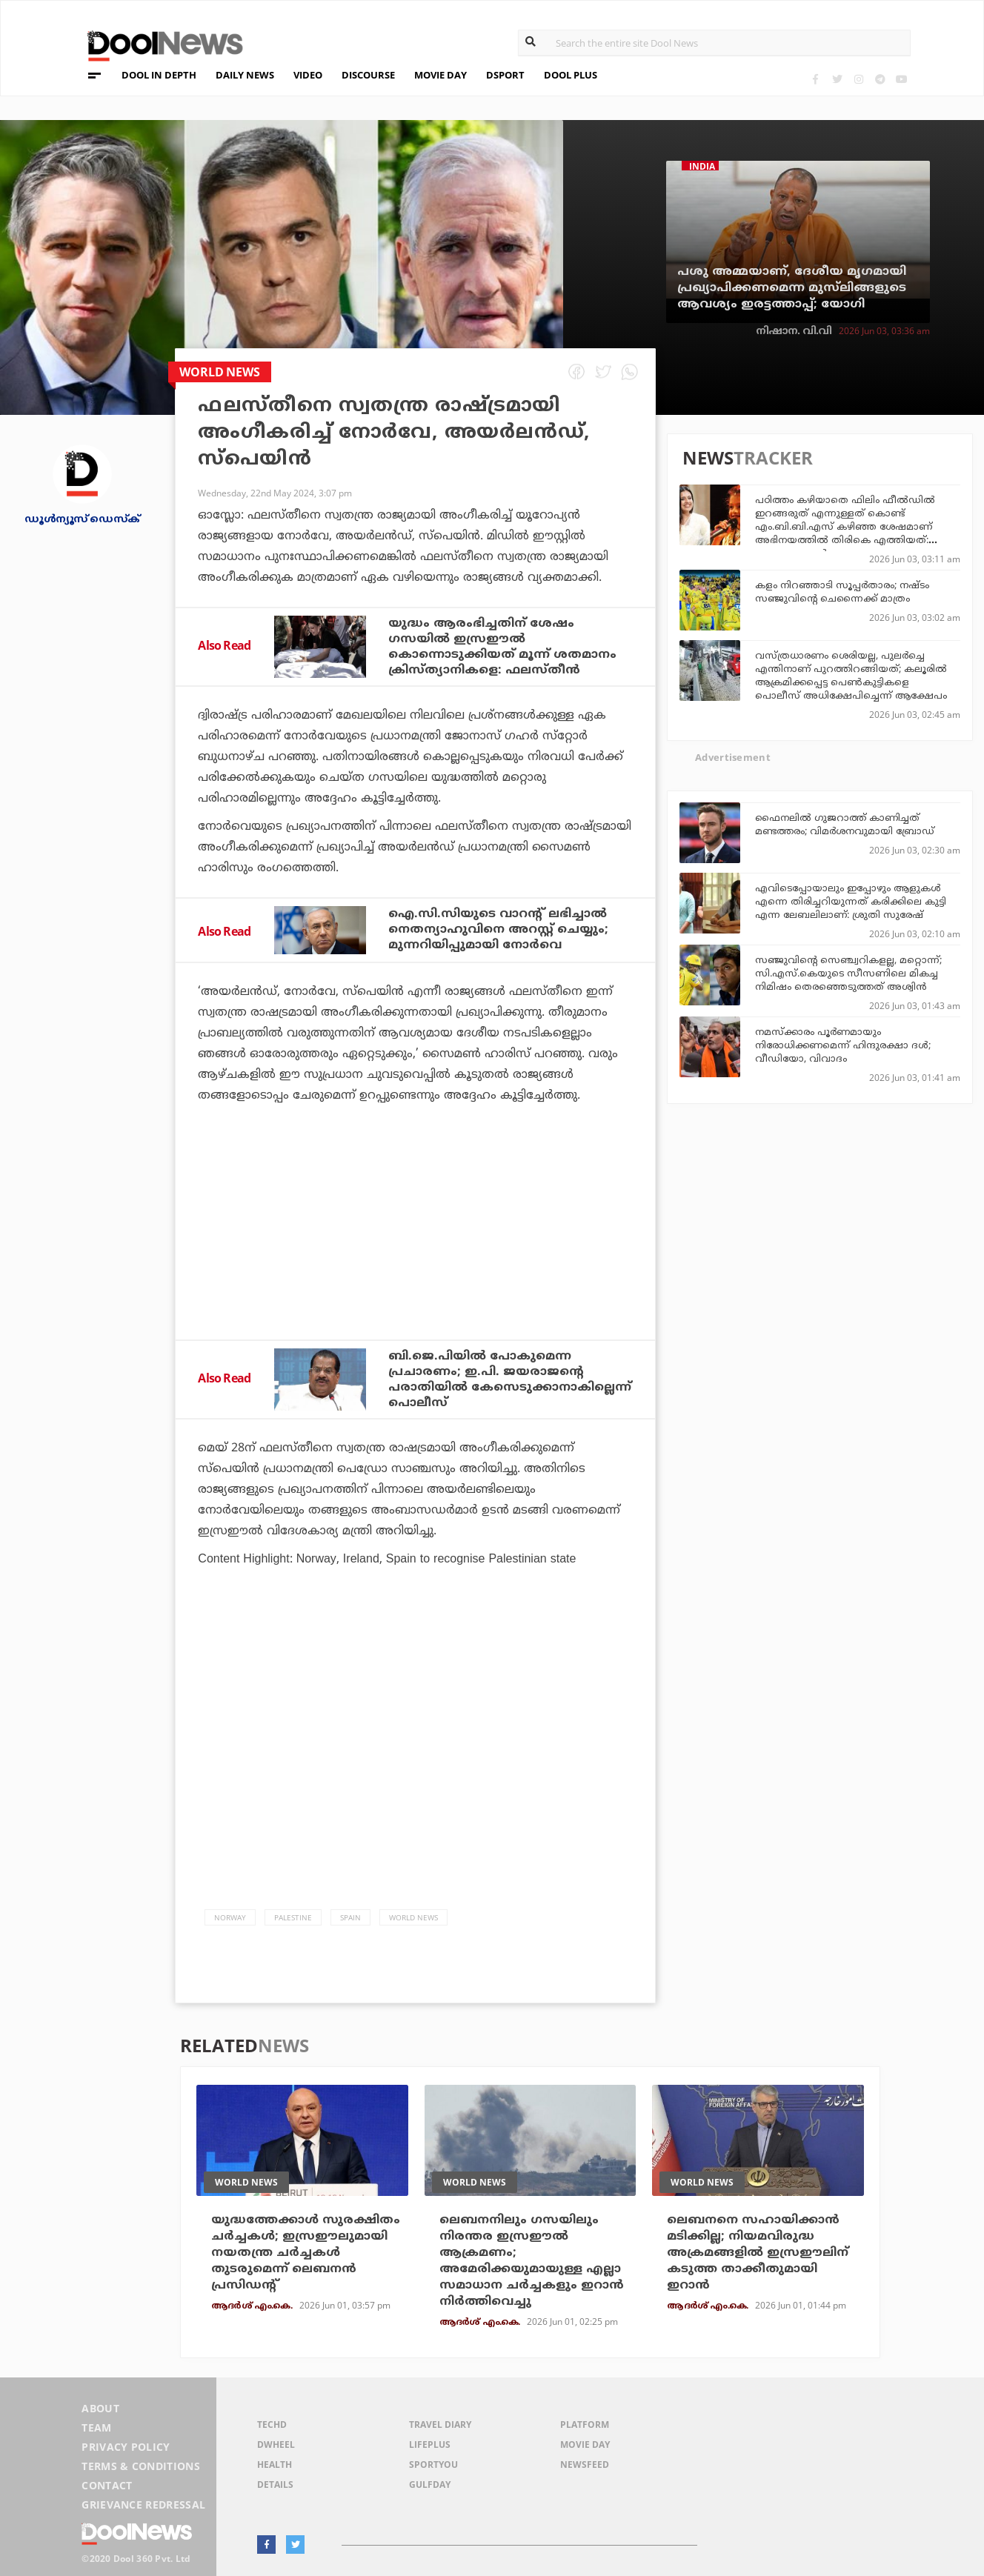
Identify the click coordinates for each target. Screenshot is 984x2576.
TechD (272, 2424)
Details (275, 2484)
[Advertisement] (415, 1262)
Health (274, 2464)
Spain (350, 1917)
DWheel (276, 2444)
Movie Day (585, 2444)
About (100, 2408)
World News (413, 1917)
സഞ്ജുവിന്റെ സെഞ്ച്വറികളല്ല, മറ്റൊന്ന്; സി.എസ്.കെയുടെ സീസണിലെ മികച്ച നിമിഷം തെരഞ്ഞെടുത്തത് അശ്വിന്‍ (848, 974)
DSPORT (505, 74)
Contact (107, 2485)
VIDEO (307, 74)
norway (230, 1917)
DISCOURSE (368, 74)
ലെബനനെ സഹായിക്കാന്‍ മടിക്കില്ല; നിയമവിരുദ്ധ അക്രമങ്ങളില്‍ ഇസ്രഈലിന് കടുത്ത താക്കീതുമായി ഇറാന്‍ (757, 2253)
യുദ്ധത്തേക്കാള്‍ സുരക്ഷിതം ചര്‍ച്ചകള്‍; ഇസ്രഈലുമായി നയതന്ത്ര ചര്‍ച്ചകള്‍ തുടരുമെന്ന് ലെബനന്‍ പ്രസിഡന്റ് (305, 2253)
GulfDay (430, 2484)
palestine (293, 1917)
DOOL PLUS (570, 74)
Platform (584, 2424)
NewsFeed (584, 2464)
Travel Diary (440, 2424)
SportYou (433, 2464)
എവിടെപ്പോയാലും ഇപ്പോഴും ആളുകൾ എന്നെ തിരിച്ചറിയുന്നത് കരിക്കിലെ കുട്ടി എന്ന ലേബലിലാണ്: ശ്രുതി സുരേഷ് (850, 902)
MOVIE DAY (440, 74)
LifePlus (430, 2444)
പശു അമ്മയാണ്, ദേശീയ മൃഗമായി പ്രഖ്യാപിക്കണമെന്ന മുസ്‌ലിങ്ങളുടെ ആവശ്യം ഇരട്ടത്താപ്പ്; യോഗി (791, 288)
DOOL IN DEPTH (159, 74)
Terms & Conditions (141, 2466)
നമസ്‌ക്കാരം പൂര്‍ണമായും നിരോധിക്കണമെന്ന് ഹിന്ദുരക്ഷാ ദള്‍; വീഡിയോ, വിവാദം (843, 1046)
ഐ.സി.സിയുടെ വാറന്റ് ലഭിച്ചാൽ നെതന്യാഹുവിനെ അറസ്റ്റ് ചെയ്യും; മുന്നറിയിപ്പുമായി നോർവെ (498, 930)
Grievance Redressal (143, 2504)
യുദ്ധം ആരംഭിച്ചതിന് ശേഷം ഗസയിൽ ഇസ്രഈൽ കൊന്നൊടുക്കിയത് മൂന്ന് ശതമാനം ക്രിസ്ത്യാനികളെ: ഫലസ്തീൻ (502, 647)
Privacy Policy (126, 2447)
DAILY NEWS (245, 74)
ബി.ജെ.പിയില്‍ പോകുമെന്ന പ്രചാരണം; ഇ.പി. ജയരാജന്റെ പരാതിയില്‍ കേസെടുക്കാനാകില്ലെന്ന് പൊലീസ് (509, 1380)
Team (96, 2427)
